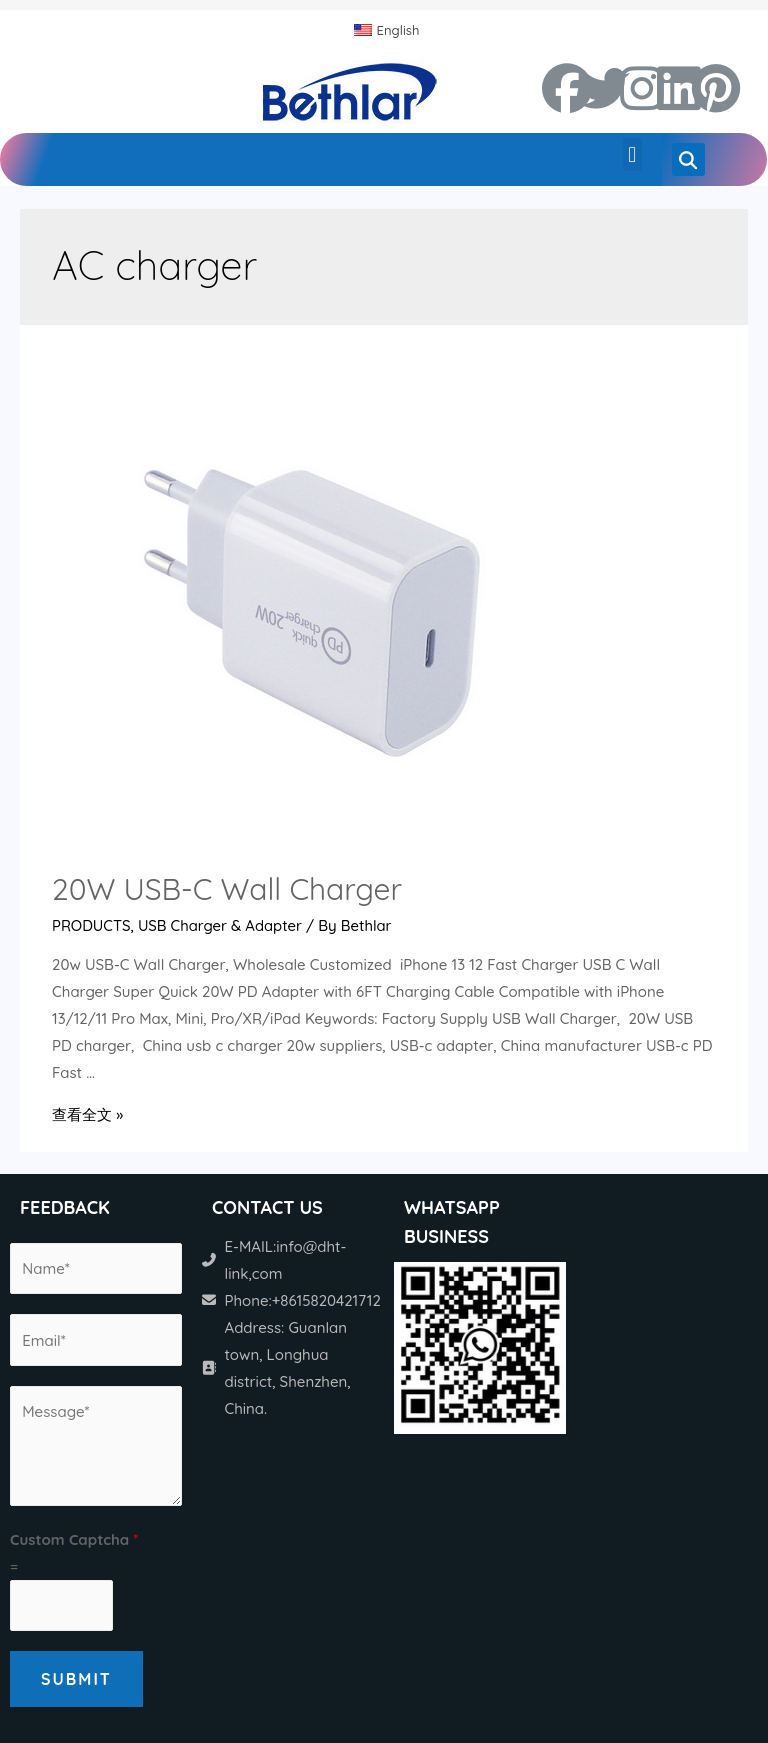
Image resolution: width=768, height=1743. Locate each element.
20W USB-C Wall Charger (227, 889)
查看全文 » (87, 1114)
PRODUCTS (91, 925)
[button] (632, 154)
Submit (76, 1679)
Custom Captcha (74, 1538)
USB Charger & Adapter (222, 925)
